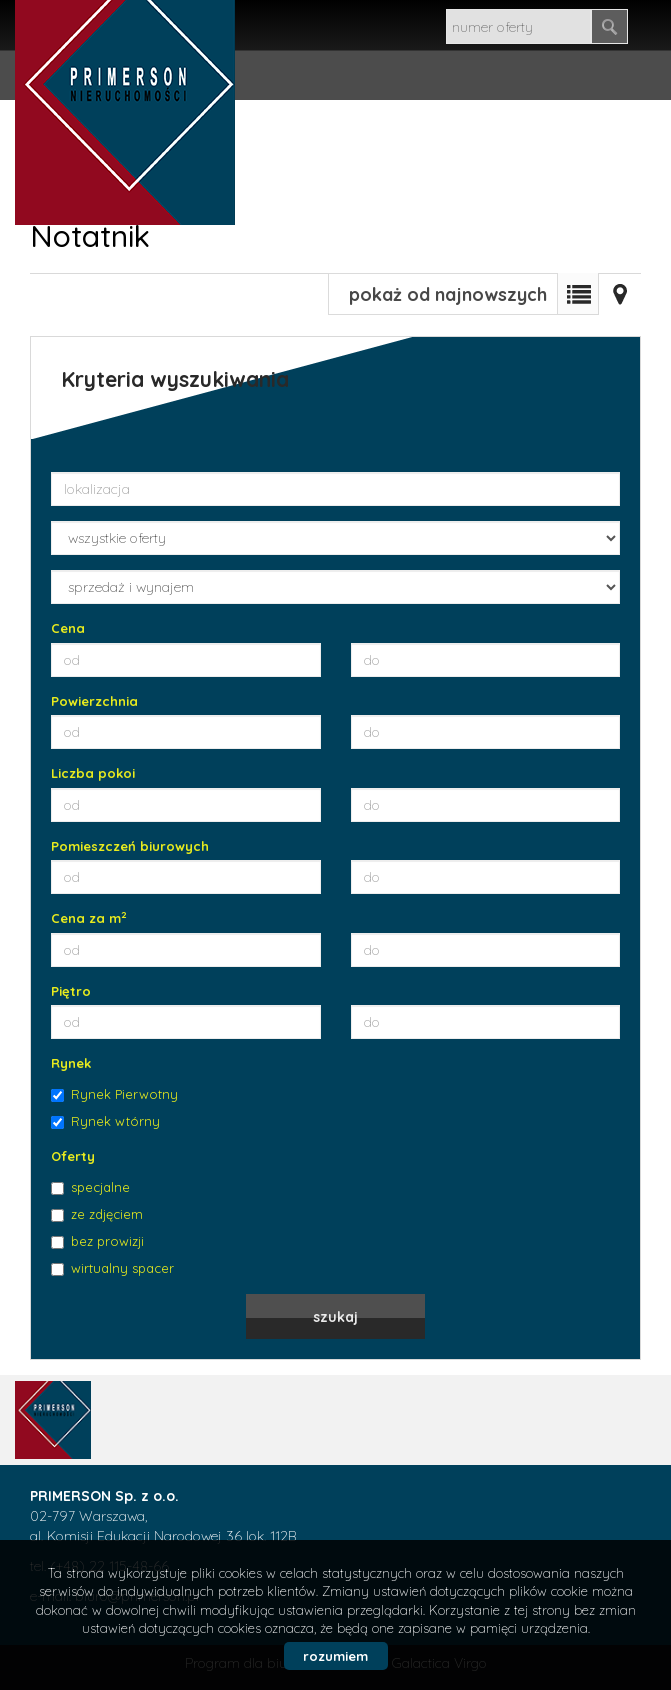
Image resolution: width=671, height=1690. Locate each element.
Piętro (71, 991)
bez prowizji (97, 1241)
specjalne (90, 1187)
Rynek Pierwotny (114, 1094)
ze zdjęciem (97, 1214)
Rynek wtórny (105, 1121)
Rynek (71, 1063)
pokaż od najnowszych (448, 294)
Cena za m (89, 917)
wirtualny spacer (112, 1268)
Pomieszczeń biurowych (130, 846)
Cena (68, 628)
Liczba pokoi (93, 773)
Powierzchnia (94, 701)
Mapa (620, 294)
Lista (578, 294)
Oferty (73, 1156)
